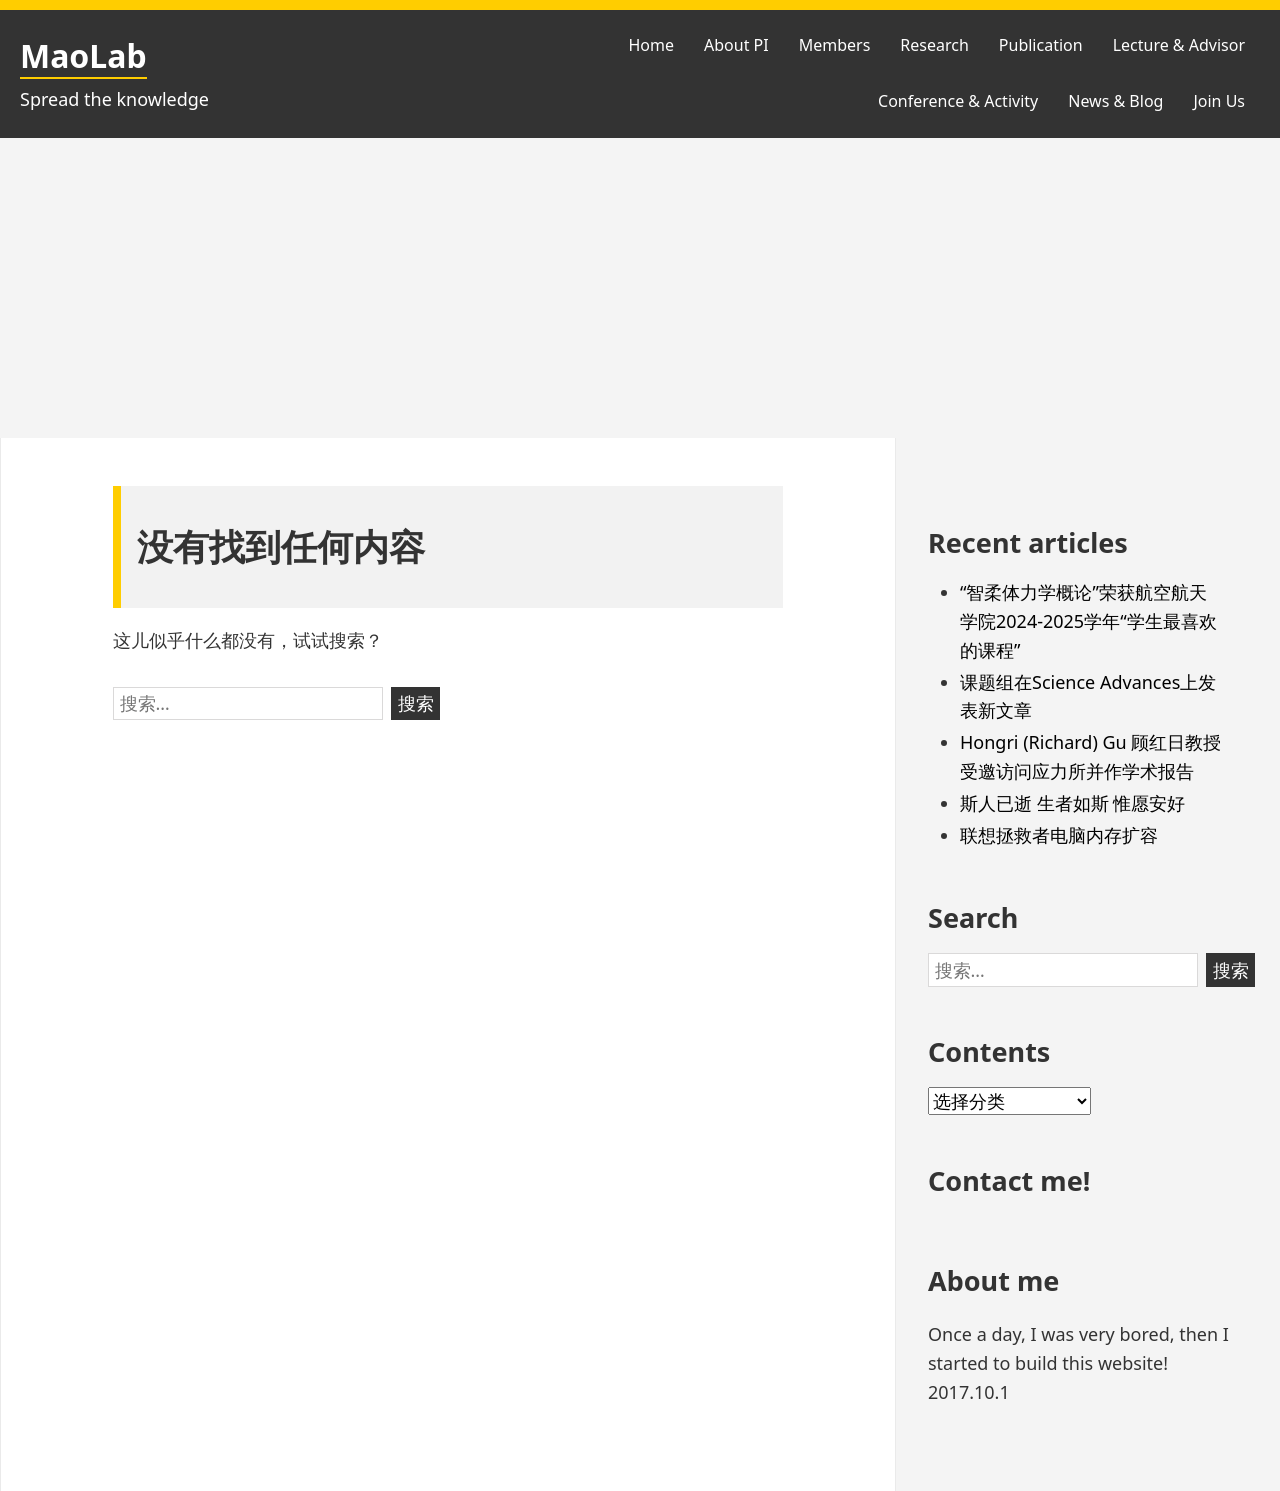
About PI (736, 45)
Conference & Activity (958, 101)
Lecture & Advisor (1179, 45)
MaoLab (83, 55)
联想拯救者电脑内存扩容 (1059, 835)
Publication (1041, 45)
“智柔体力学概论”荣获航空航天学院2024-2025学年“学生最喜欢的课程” (1088, 621)
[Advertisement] (640, 288)
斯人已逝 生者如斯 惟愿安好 (1072, 803)
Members (835, 45)
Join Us (1219, 101)
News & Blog (1115, 101)
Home (651, 45)
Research (934, 45)
